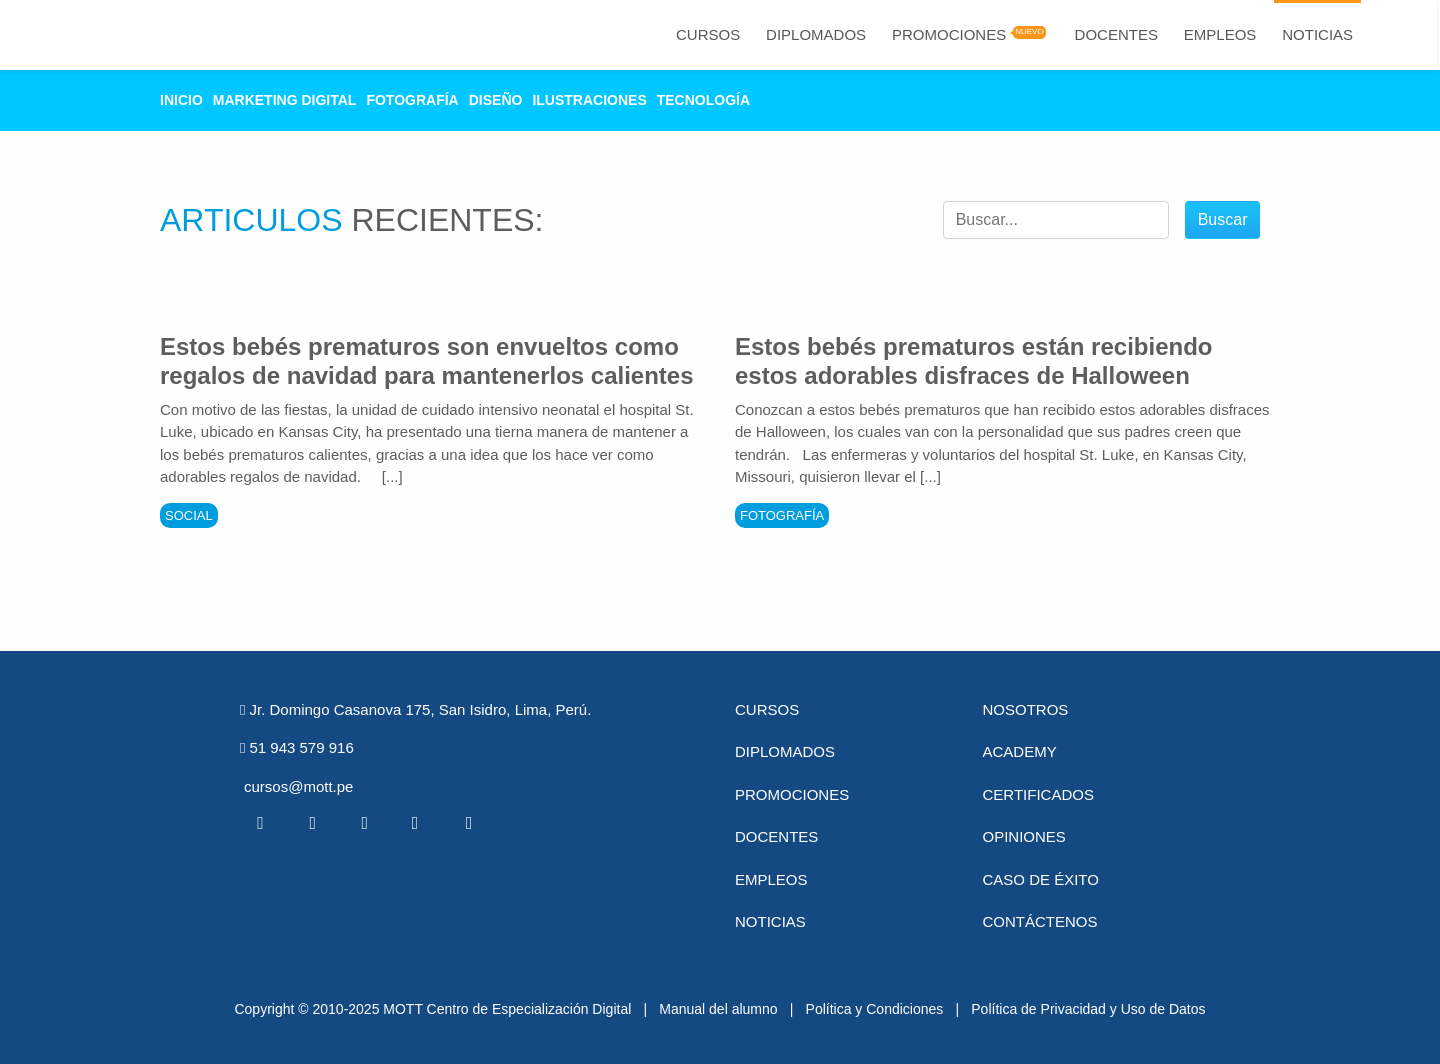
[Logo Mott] (110, 35)
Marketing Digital (285, 100)
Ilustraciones (589, 100)
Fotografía (412, 100)
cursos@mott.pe (298, 786)
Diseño (496, 100)
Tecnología (703, 100)
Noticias (1317, 34)
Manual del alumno (718, 1009)
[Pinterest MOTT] (417, 823)
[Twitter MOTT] (312, 823)
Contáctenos (1040, 921)
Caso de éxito (1041, 879)
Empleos (1220, 34)
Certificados (1038, 794)
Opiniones (1024, 836)
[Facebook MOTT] (260, 823)
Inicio (181, 100)
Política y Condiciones (875, 1009)
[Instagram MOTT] (469, 823)
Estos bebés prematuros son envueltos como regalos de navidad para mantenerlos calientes (427, 361)
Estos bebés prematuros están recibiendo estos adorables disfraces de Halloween (973, 361)
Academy (1020, 751)
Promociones (949, 34)
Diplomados (816, 34)
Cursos (708, 34)
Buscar (1223, 219)
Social (189, 515)
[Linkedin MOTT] (364, 823)
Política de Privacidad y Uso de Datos (1088, 1009)
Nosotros (1026, 709)
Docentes (1116, 34)
